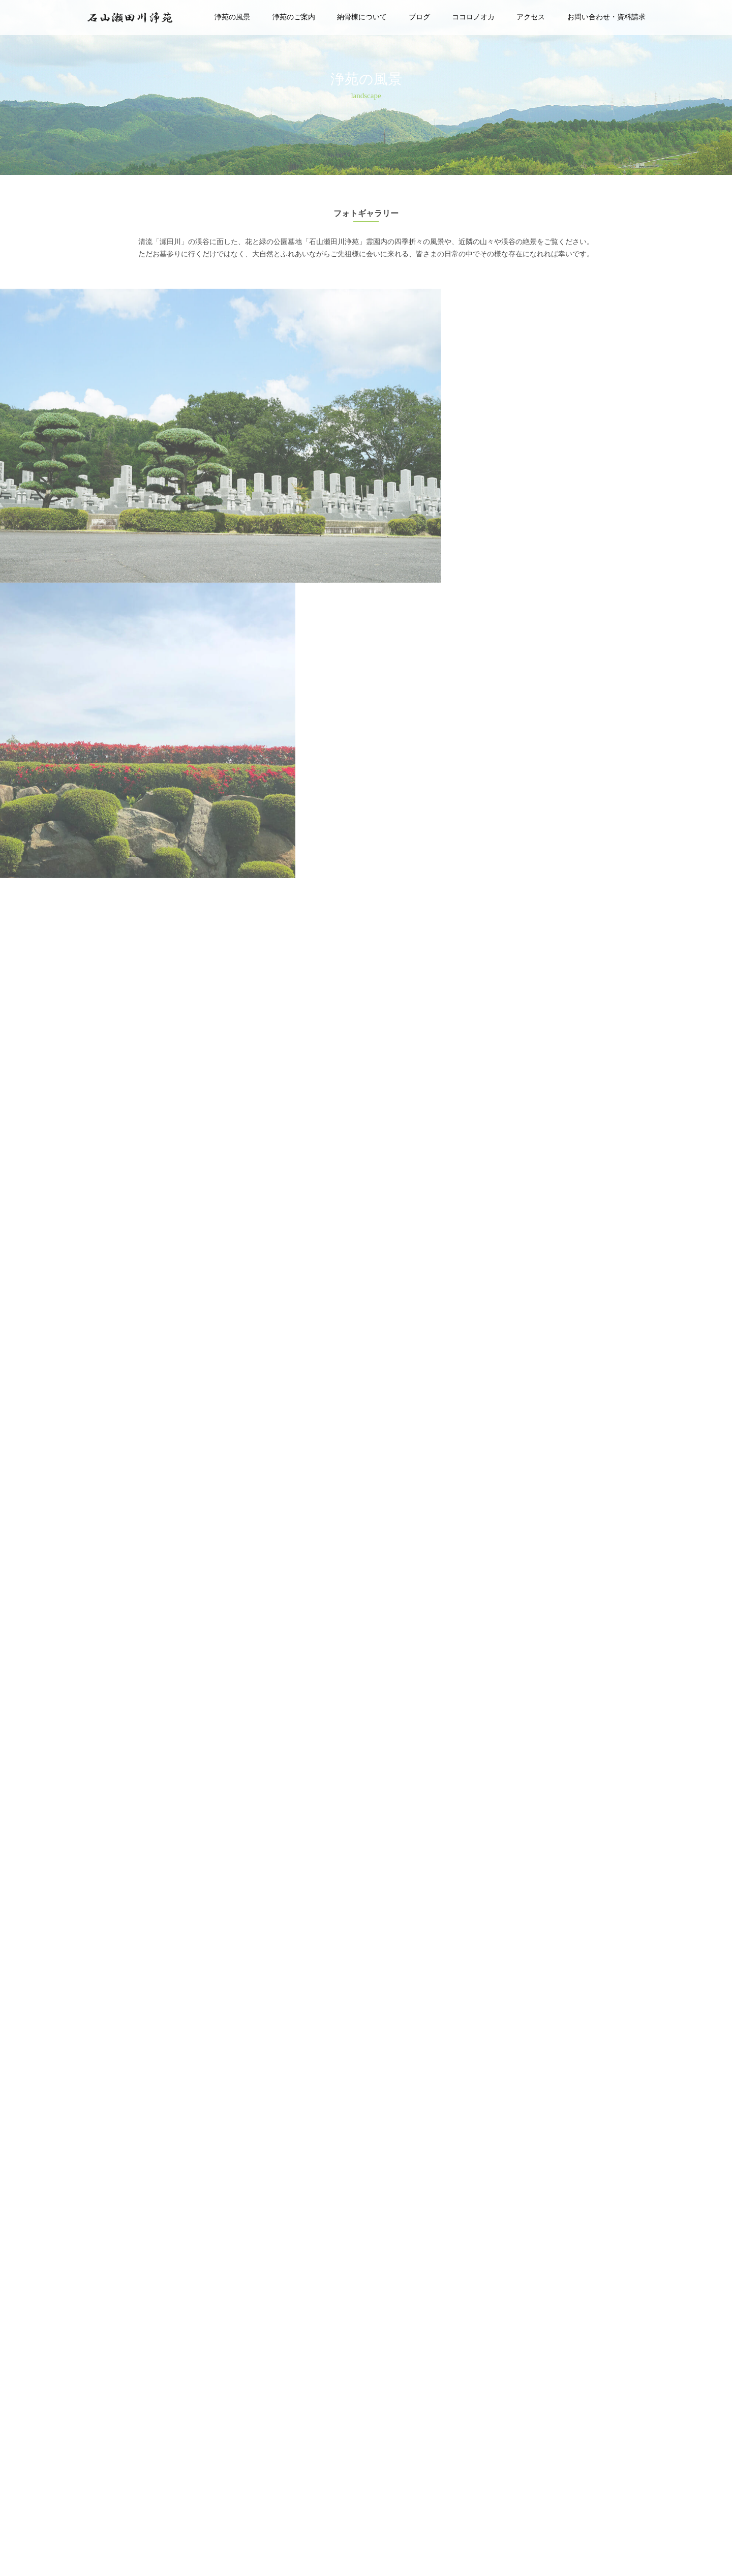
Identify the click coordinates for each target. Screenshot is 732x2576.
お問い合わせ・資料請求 (606, 17)
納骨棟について (362, 17)
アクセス (530, 17)
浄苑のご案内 (293, 17)
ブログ (419, 17)
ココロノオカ (473, 17)
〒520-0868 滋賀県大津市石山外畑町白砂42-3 (81, 2547)
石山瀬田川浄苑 (635, 2555)
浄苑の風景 (232, 17)
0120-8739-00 (199, 2547)
